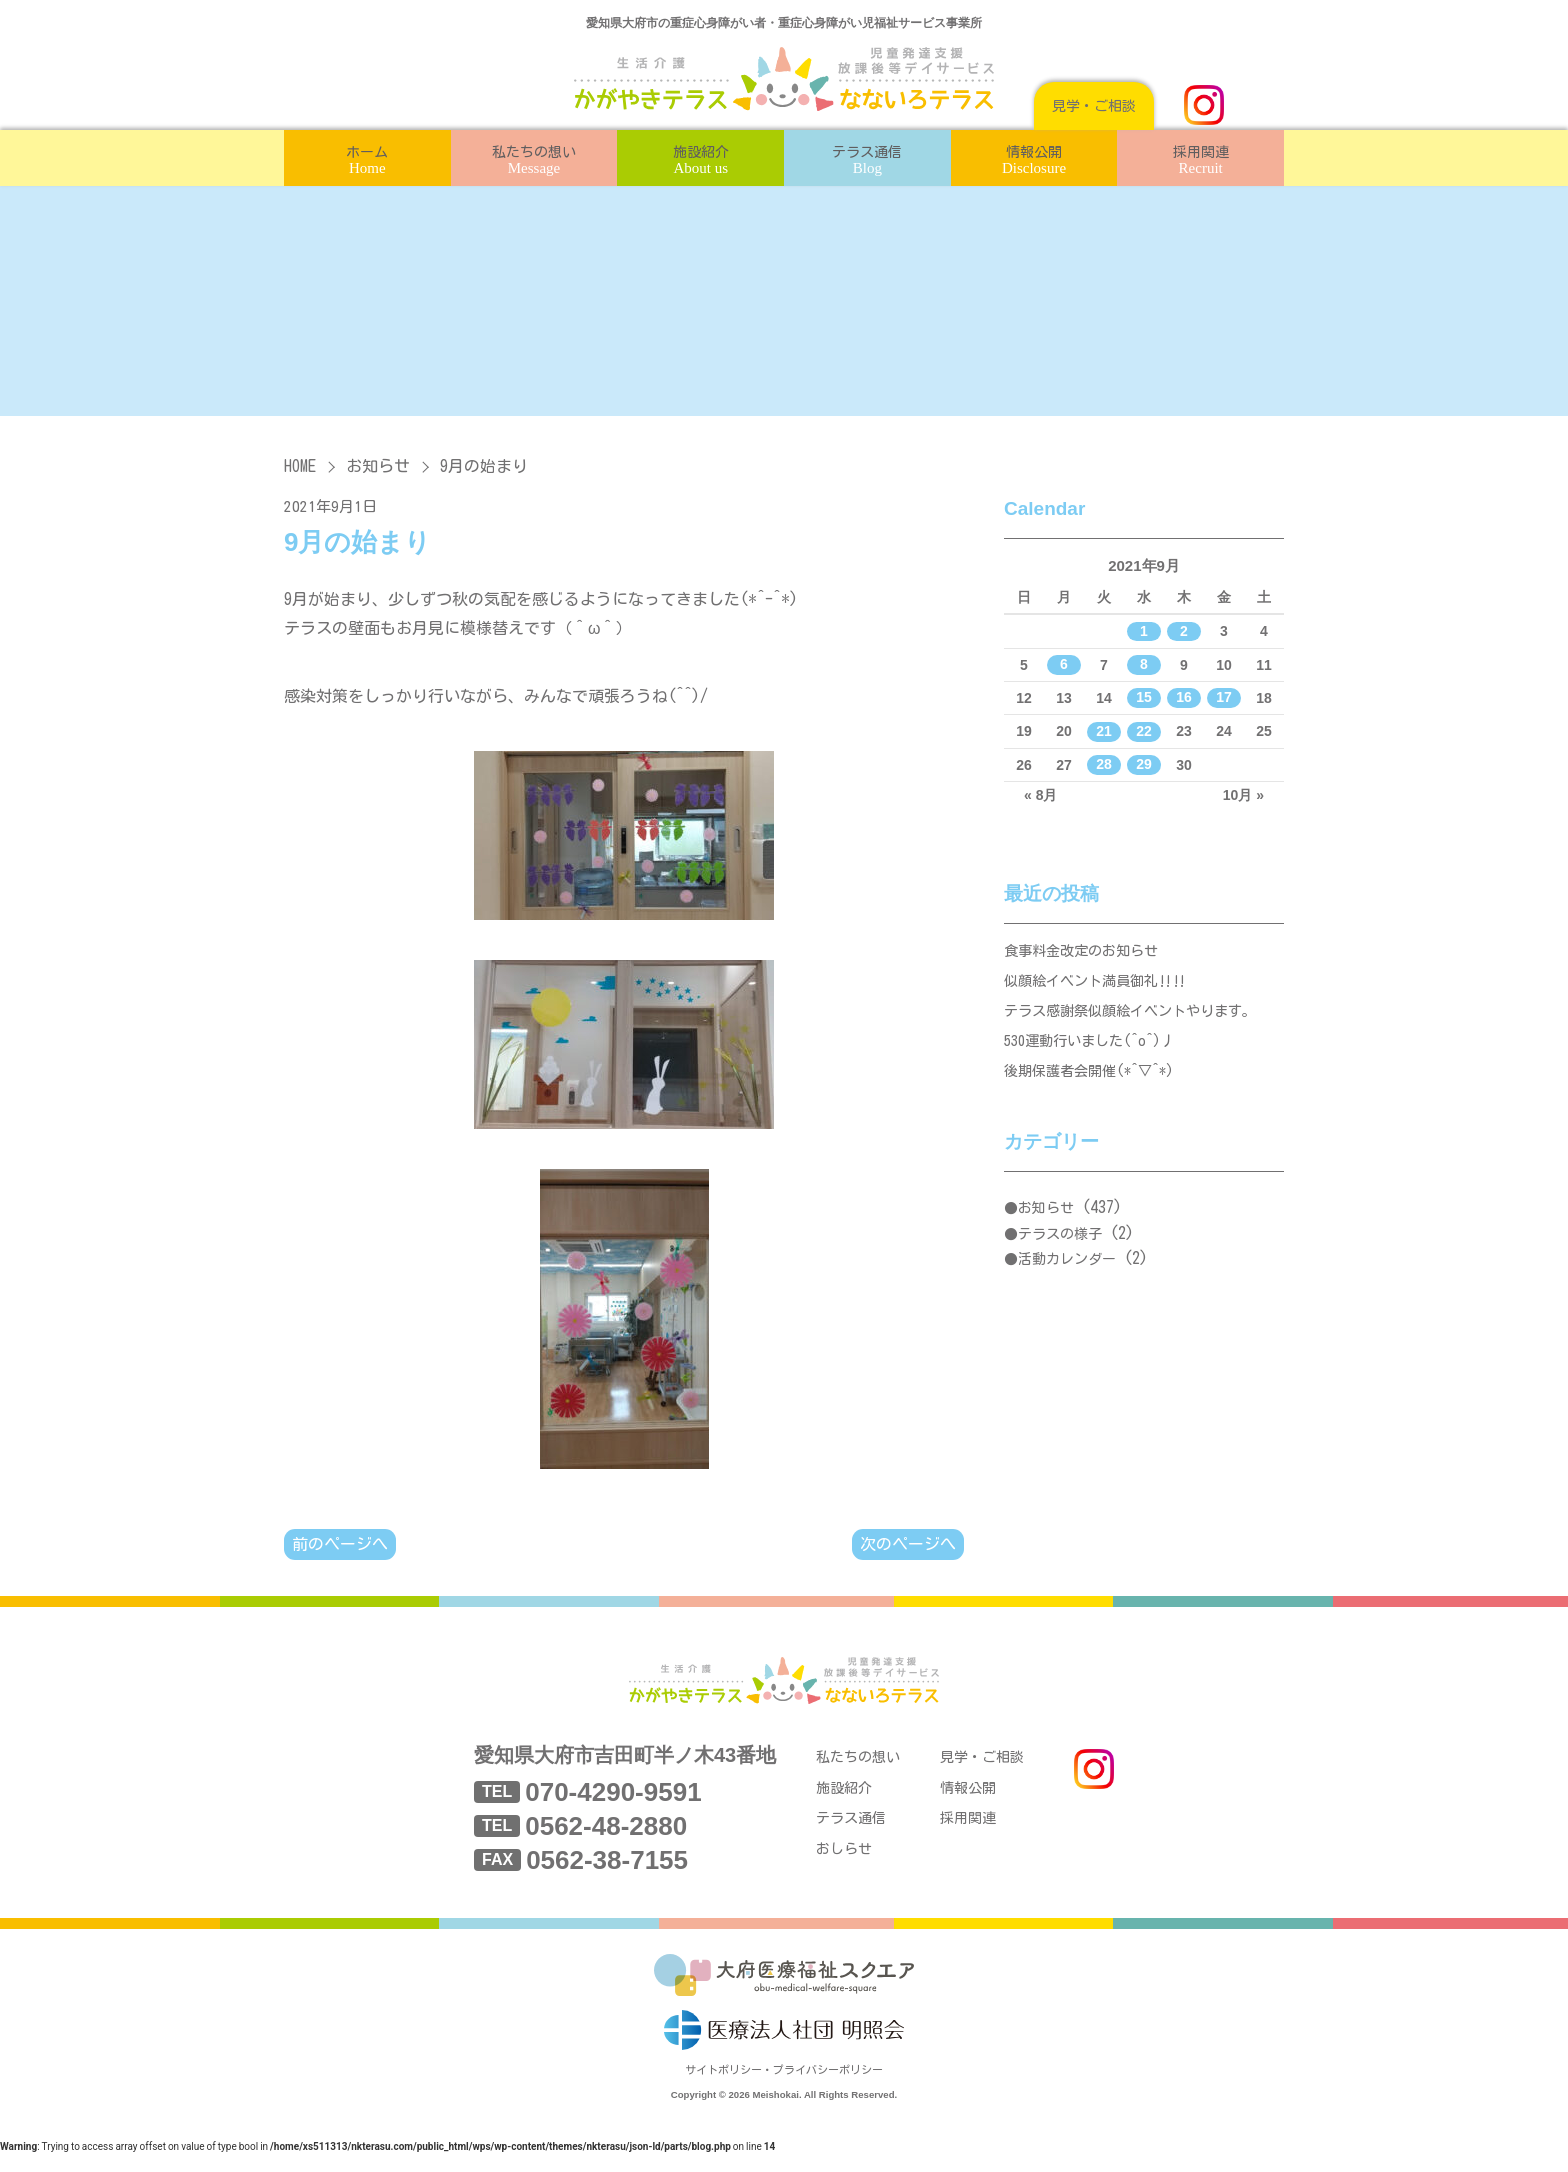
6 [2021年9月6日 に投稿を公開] (1064, 665)
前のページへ (340, 1545)
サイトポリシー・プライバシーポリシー (784, 2089)
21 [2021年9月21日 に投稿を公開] (1104, 731)
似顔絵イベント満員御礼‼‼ (1101, 987)
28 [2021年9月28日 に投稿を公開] (1104, 765)
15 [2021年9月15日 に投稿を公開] (1144, 698)
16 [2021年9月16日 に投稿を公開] (1184, 698)
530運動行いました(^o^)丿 (1096, 1055)
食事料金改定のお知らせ (1086, 953)
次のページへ (908, 1545)
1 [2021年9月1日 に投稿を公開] (1144, 631)
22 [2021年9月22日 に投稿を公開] (1144, 731)
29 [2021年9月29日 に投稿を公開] (1144, 765)
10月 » (1243, 795)
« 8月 (1040, 795)
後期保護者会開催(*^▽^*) (1095, 1089)
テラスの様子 (1060, 1254)
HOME (300, 466)
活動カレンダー (1067, 1279)
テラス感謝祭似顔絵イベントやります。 (1139, 1021)
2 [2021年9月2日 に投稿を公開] (1184, 631)
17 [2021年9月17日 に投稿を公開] (1224, 698)
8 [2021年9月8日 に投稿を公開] (1144, 665)
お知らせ (378, 466)
